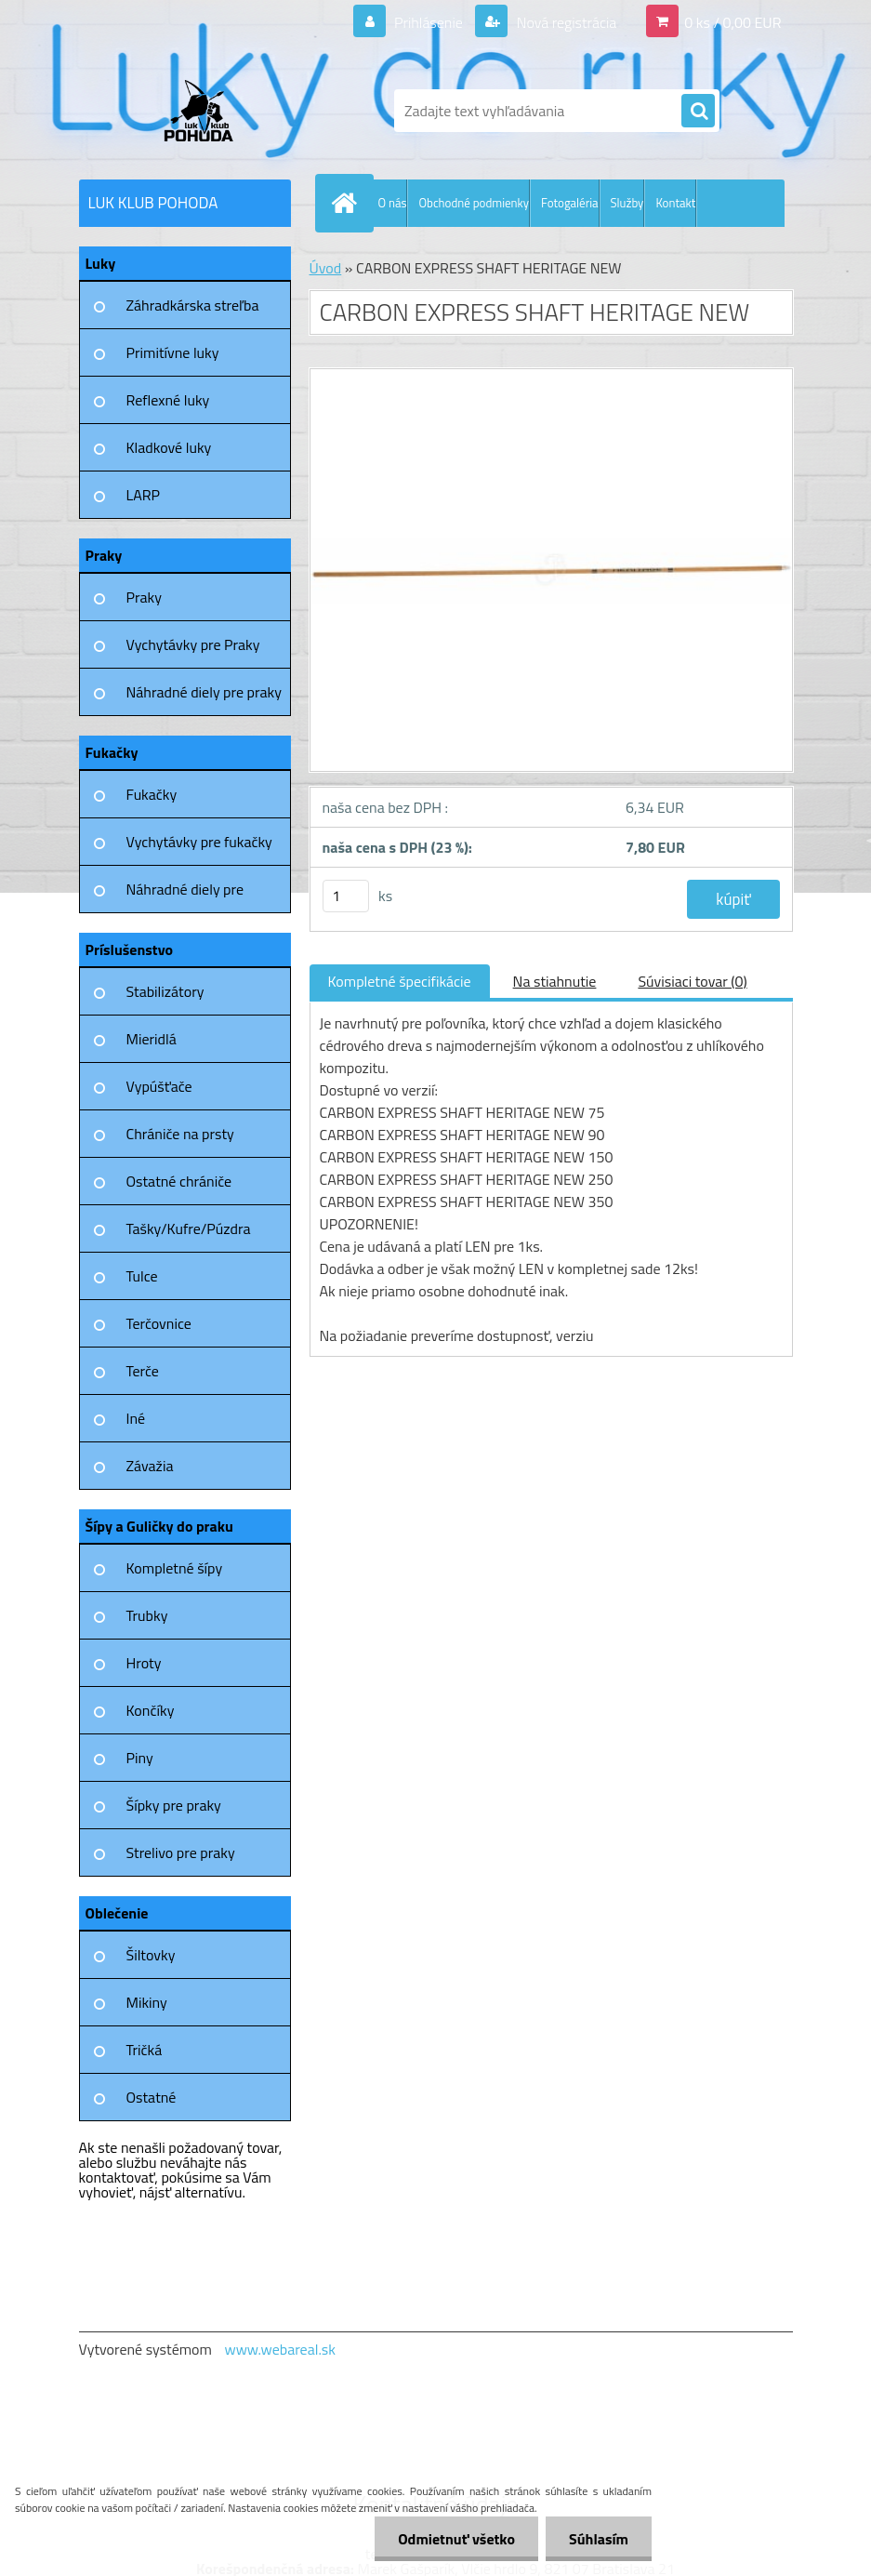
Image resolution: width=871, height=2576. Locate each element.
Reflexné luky (168, 400)
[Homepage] (348, 202)
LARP (143, 495)
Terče (142, 1371)
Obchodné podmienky (473, 202)
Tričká (144, 2049)
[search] (698, 111)
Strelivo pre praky (180, 1852)
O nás (392, 202)
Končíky (150, 1710)
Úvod (326, 268)
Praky (144, 597)
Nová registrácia (564, 22)
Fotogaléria (569, 202)
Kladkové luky (169, 447)
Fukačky (152, 794)
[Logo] (207, 110)
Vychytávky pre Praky (193, 644)
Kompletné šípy (174, 1568)
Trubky (147, 1615)
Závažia (150, 1465)
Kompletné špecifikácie (399, 981)
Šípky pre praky (173, 1805)
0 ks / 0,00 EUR (732, 22)
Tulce (142, 1276)
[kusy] (346, 896)
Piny (139, 1757)
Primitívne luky (172, 352)
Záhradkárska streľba (192, 305)
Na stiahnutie (555, 981)
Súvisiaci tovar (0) (692, 981)
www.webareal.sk (280, 2349)
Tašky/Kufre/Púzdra (188, 1228)
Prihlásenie (429, 22)
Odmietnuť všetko (456, 2539)
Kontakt (675, 202)
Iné (136, 1418)
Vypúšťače (159, 1086)
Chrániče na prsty (180, 1133)
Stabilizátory (165, 991)
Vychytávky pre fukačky (199, 841)
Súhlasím (598, 2539)
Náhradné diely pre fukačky (185, 895)
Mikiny (146, 2002)
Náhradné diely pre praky (204, 692)
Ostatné (151, 2097)
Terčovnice (158, 1323)
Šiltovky (151, 1955)
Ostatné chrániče (179, 1181)
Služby (627, 202)
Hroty (144, 1663)
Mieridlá (151, 1039)
